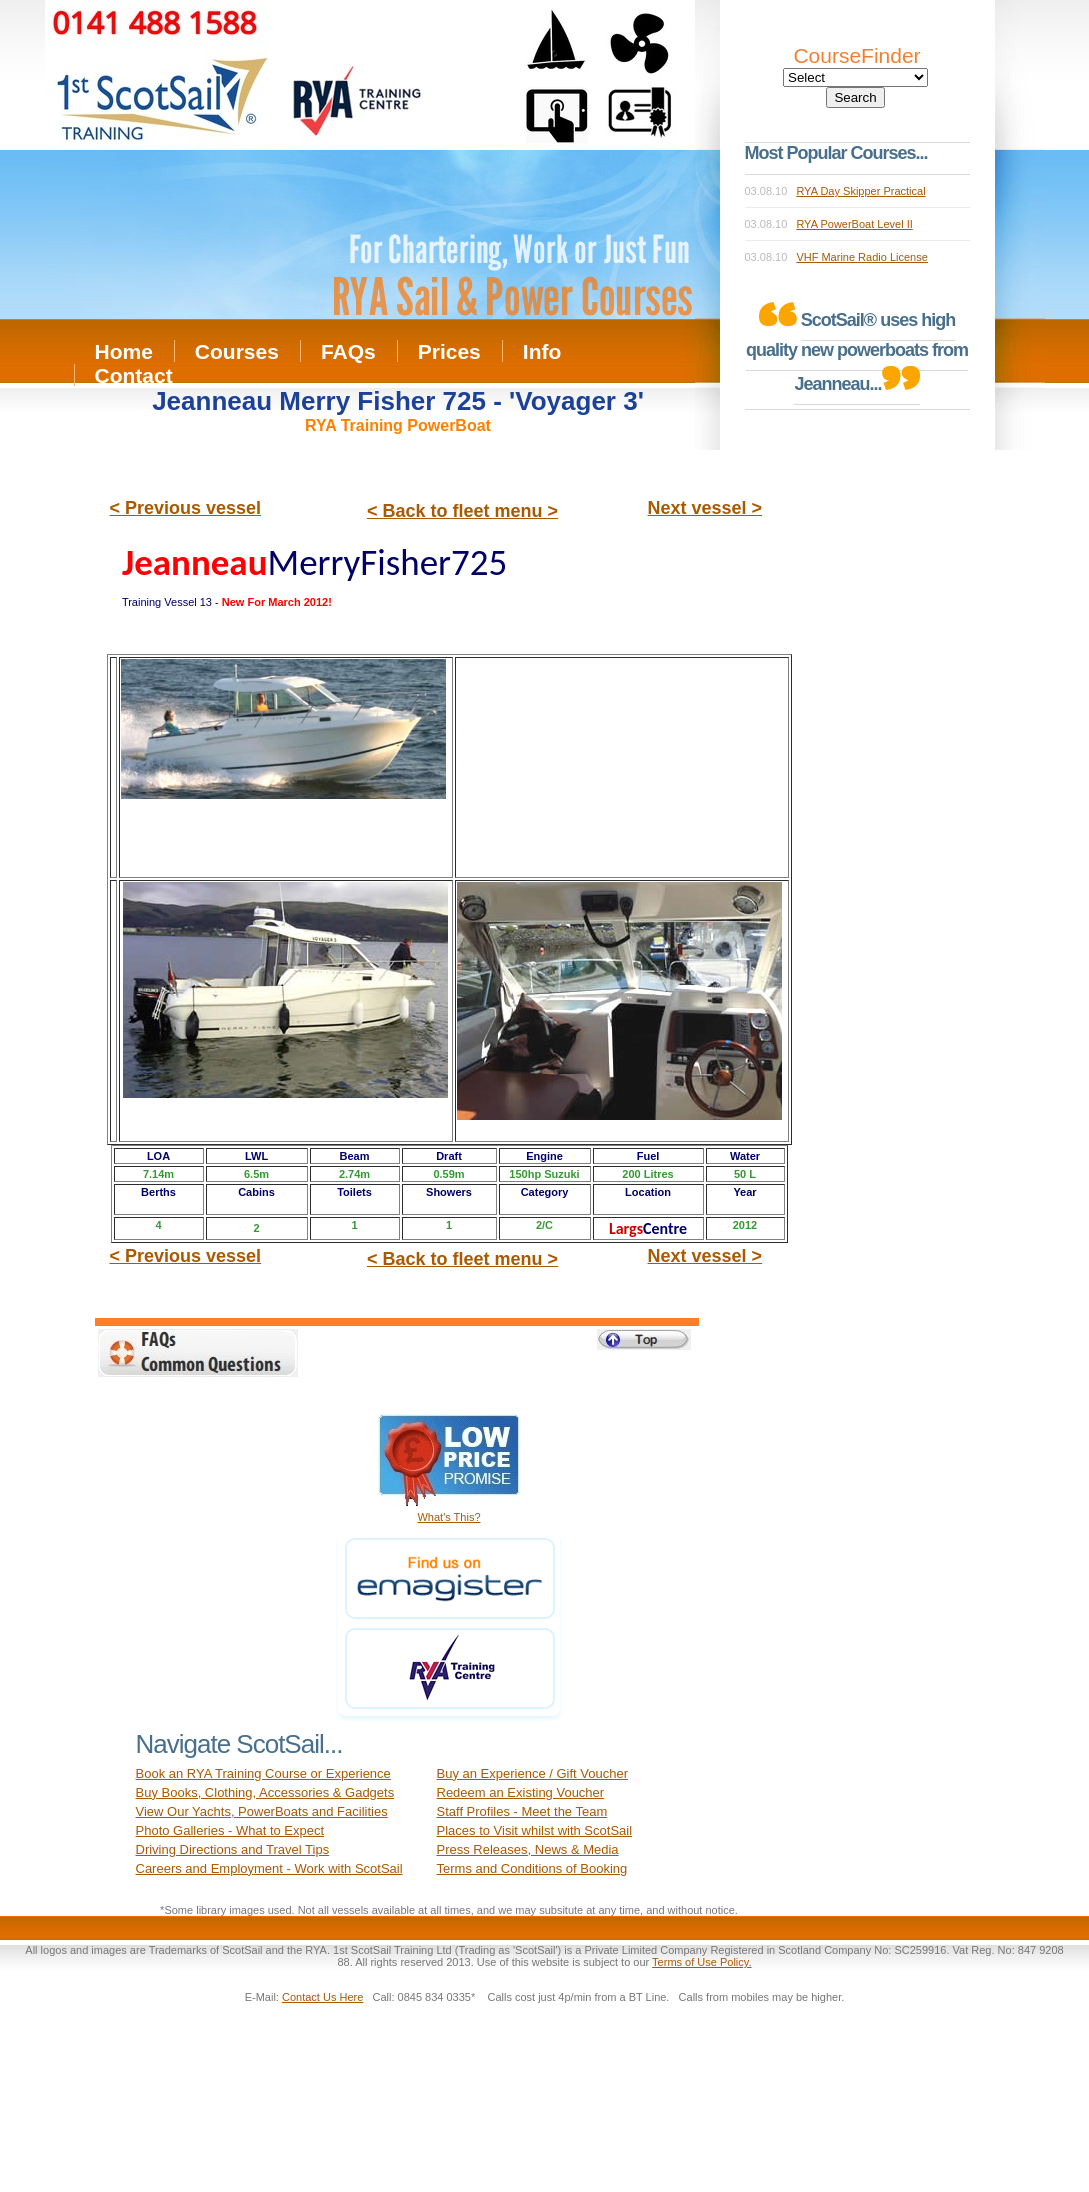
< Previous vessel (186, 508)
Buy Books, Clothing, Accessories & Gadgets (265, 1792)
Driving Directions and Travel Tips (233, 1849)
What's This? (448, 1517)
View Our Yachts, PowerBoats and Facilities (262, 1811)
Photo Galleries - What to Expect (230, 1830)
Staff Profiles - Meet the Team (522, 1811)
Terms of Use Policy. (701, 1962)
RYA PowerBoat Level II (854, 224)
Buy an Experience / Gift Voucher (533, 1773)
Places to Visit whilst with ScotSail (535, 1830)
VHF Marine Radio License (861, 257)
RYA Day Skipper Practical (860, 191)
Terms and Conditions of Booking (532, 1868)
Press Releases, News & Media (528, 1849)
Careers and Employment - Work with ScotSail (269, 1868)
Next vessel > (705, 508)
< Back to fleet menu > (462, 511)
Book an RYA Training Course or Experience (263, 1773)
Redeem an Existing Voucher (521, 1792)
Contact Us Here (322, 1997)
